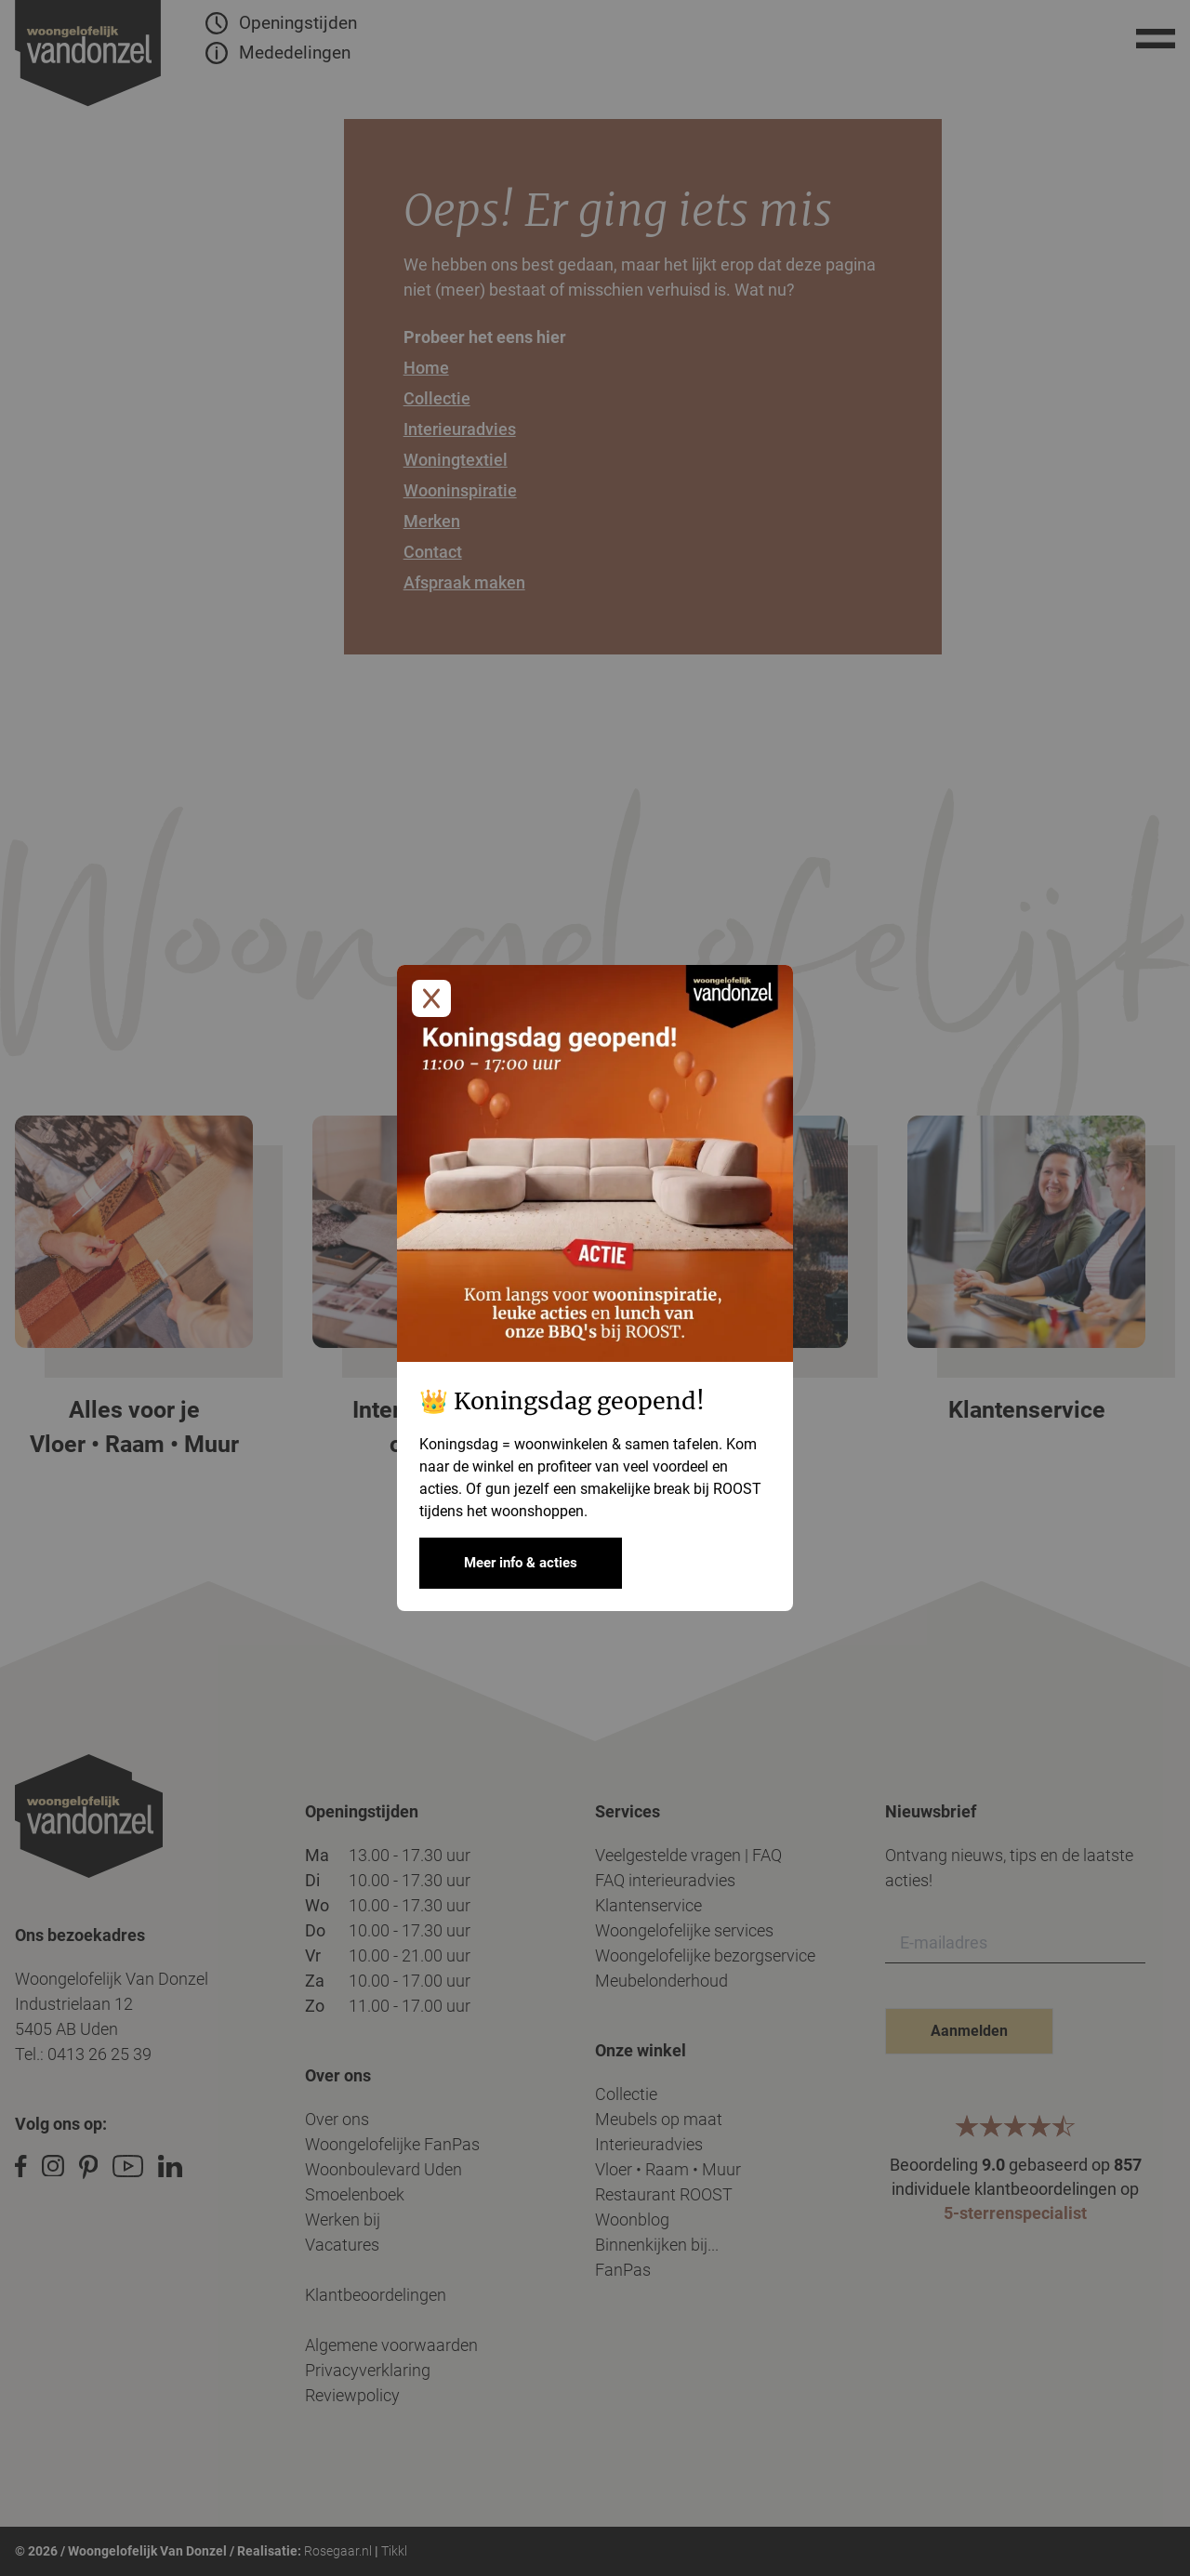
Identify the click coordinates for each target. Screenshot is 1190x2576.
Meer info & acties (520, 1562)
